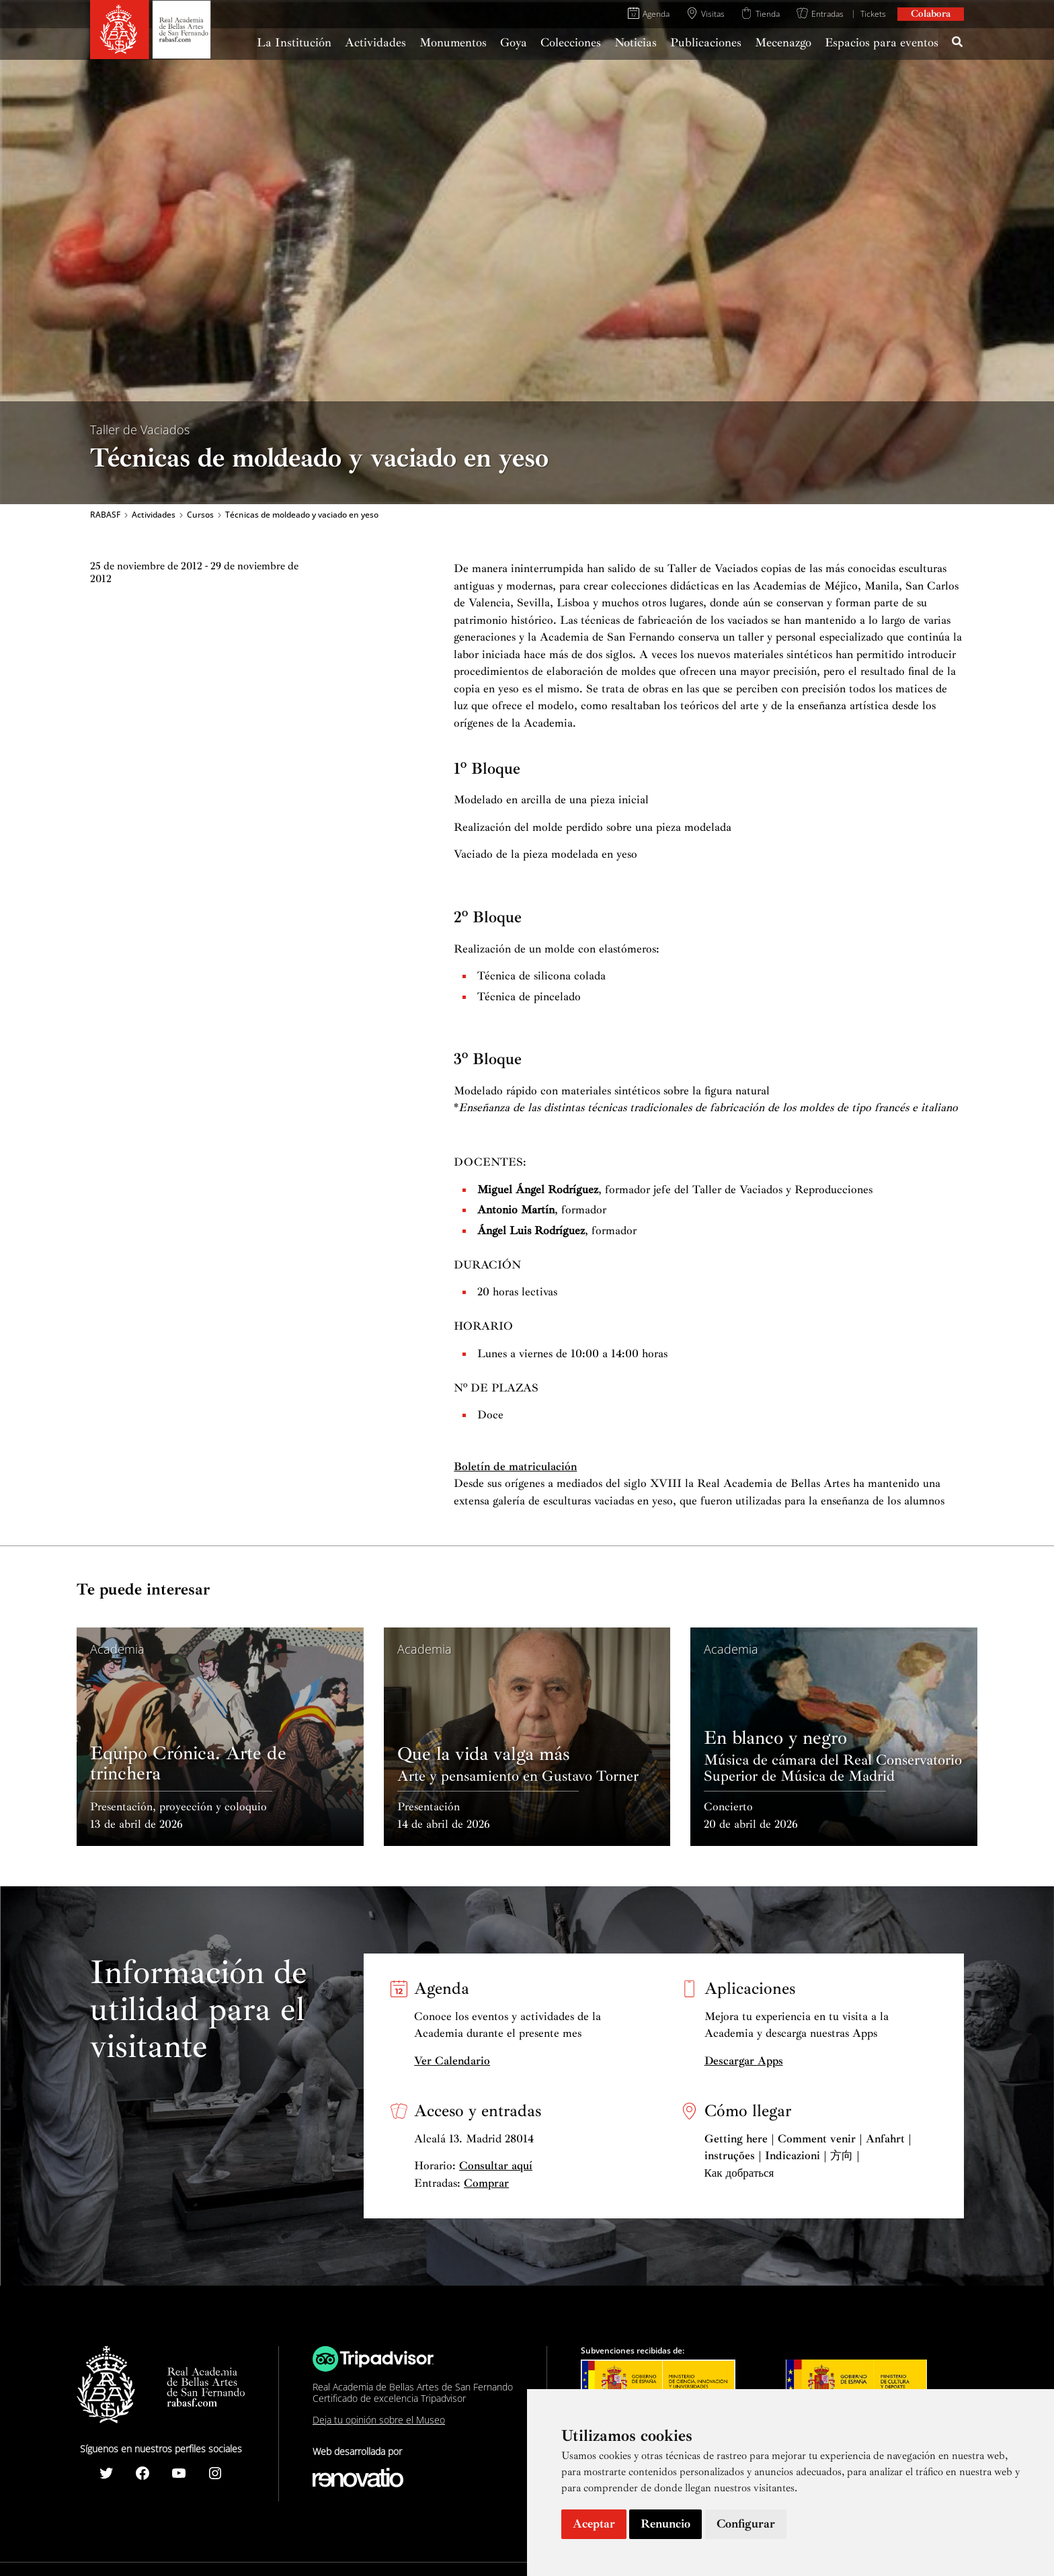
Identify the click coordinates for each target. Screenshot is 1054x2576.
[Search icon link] (958, 43)
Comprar (486, 2183)
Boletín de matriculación (515, 1466)
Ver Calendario (452, 2061)
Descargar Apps (743, 2061)
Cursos (200, 515)
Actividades (153, 515)
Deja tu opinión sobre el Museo (379, 2419)
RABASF (105, 515)
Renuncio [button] (665, 2523)
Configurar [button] (746, 2523)
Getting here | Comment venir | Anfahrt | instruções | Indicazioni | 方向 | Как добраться (807, 2156)
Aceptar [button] (594, 2523)
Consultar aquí (495, 2166)
